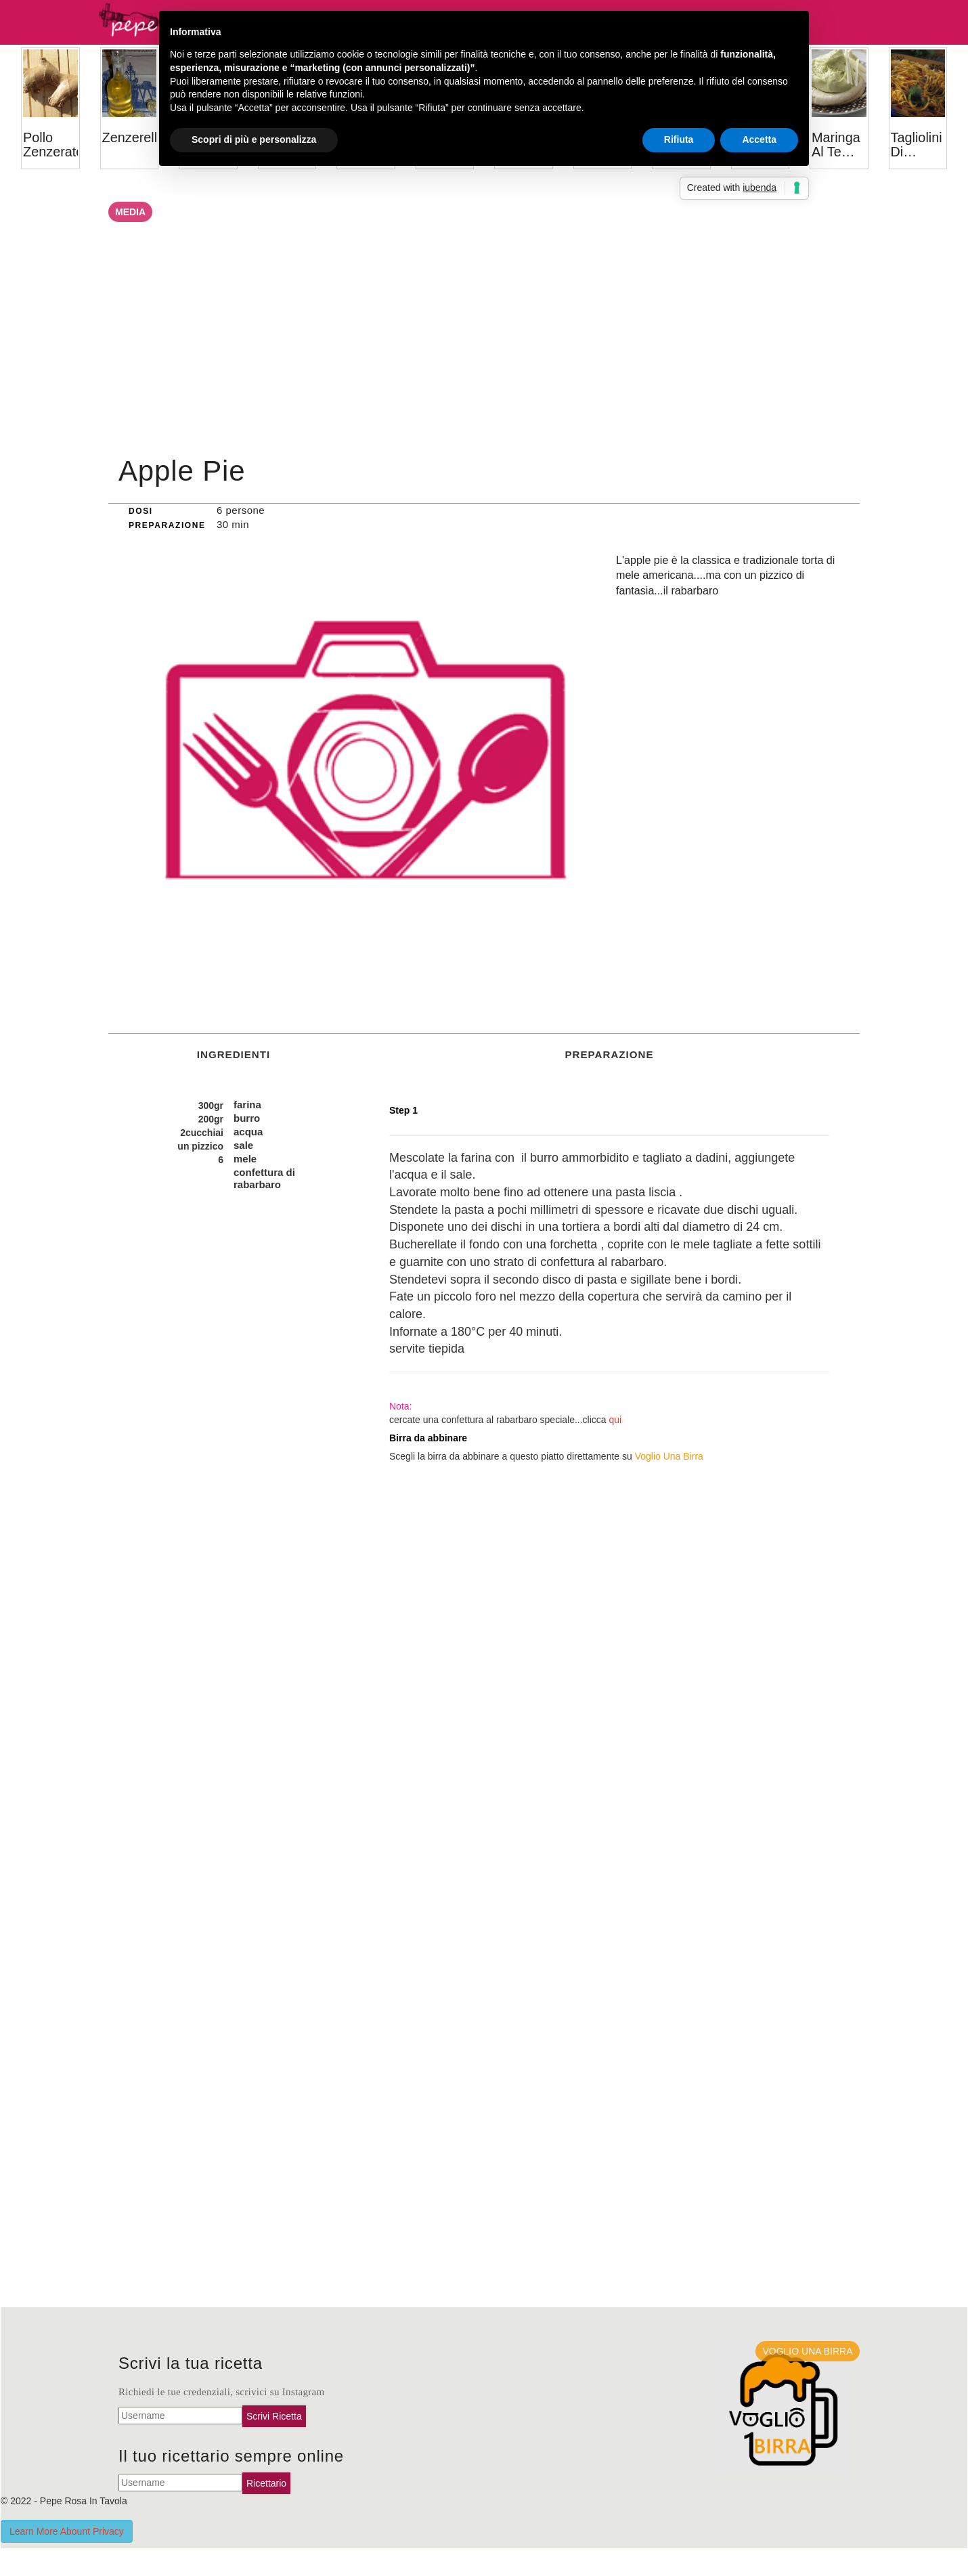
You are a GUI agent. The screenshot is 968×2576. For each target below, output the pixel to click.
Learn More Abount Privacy (66, 2531)
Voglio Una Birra (669, 1456)
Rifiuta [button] (679, 139)
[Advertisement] (484, 344)
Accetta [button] (759, 139)
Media (130, 211)
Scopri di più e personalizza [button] (254, 139)
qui (615, 1419)
